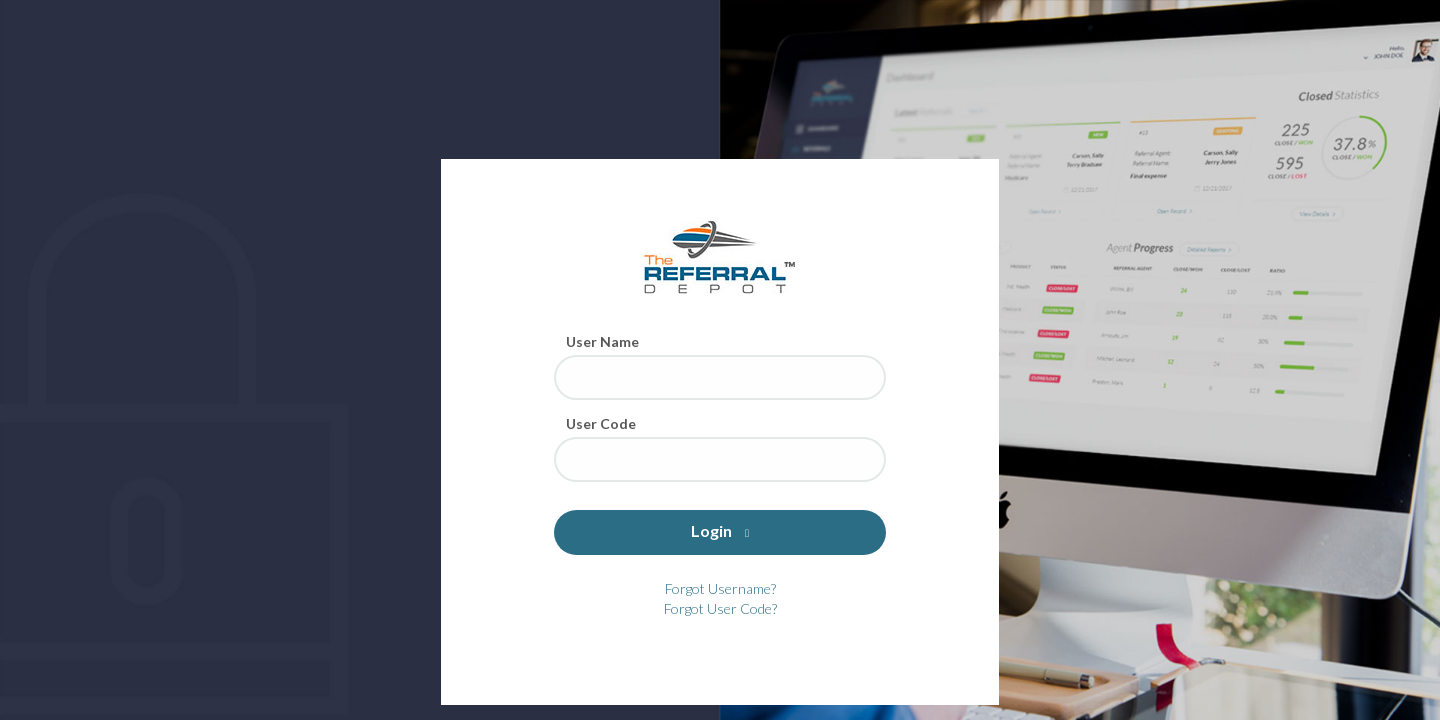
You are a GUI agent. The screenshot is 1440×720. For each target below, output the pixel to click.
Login (720, 530)
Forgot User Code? (720, 608)
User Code (601, 423)
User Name (602, 341)
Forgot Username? (720, 588)
